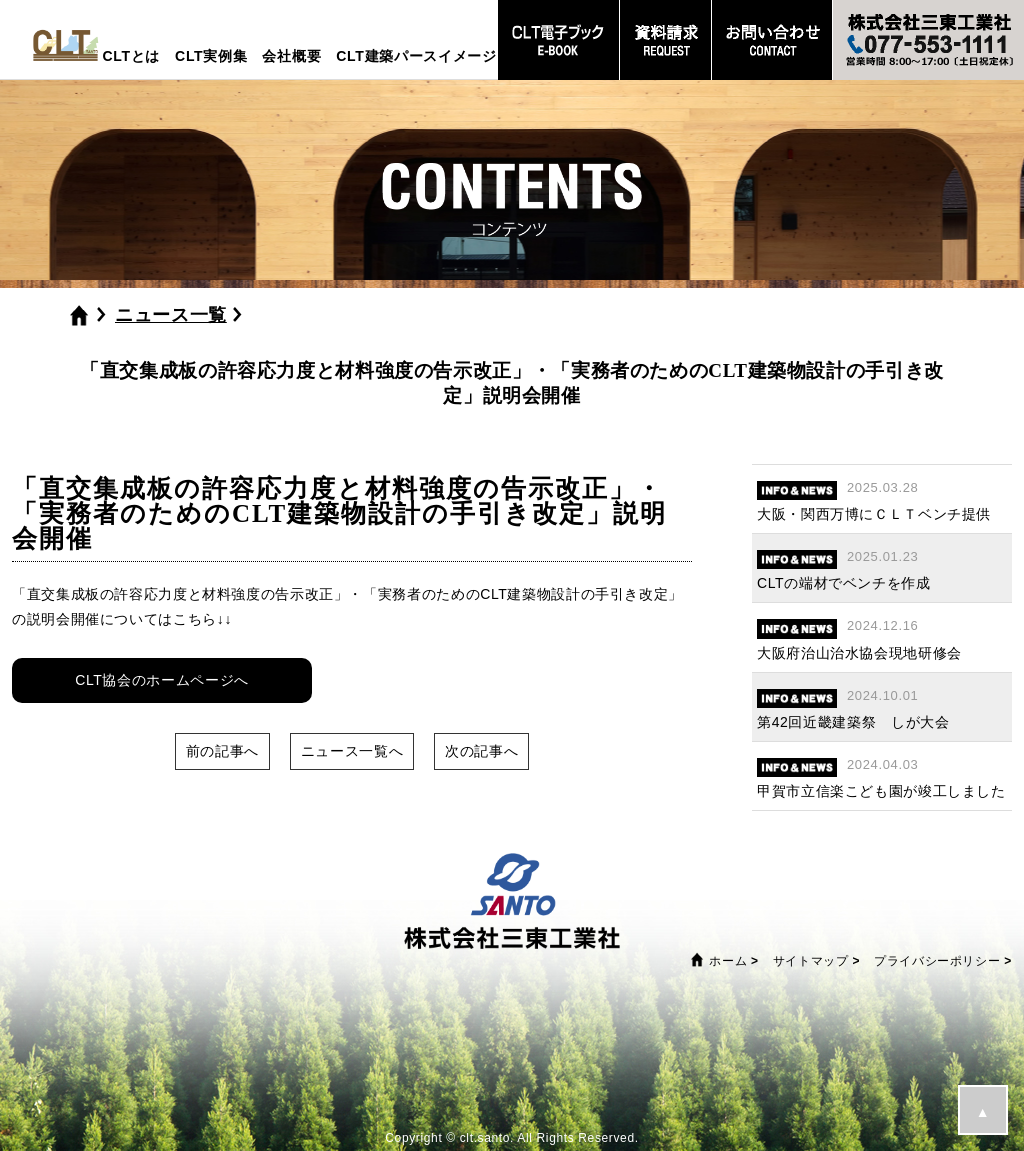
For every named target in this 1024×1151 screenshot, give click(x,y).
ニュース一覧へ (352, 751)
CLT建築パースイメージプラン (438, 56)
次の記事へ (481, 751)
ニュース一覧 (171, 315)
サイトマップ (811, 961)
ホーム (728, 961)
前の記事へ (222, 751)
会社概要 (291, 56)
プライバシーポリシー (937, 961)
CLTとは (131, 56)
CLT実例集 (211, 56)
